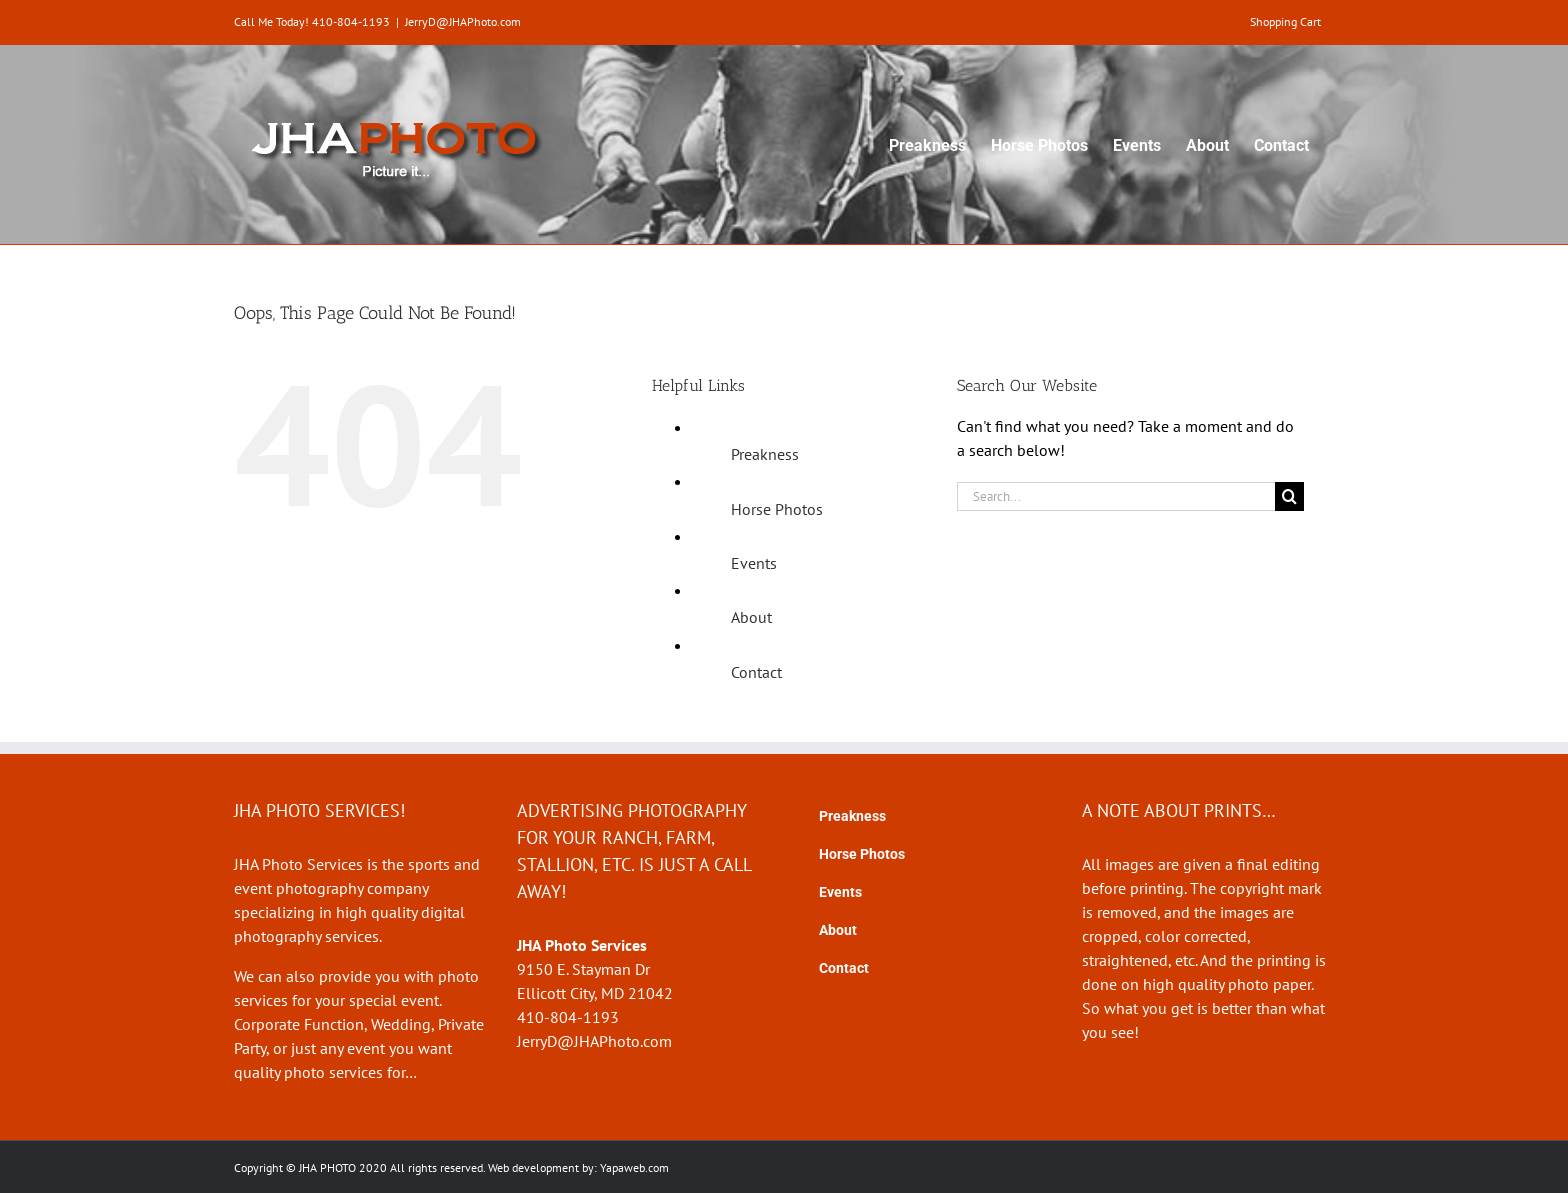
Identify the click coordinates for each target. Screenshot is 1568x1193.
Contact (756, 672)
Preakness (765, 454)
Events (754, 563)
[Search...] (1116, 496)
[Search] (1289, 496)
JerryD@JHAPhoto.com (463, 21)
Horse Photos (777, 509)
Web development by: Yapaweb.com (578, 1167)
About (751, 617)
